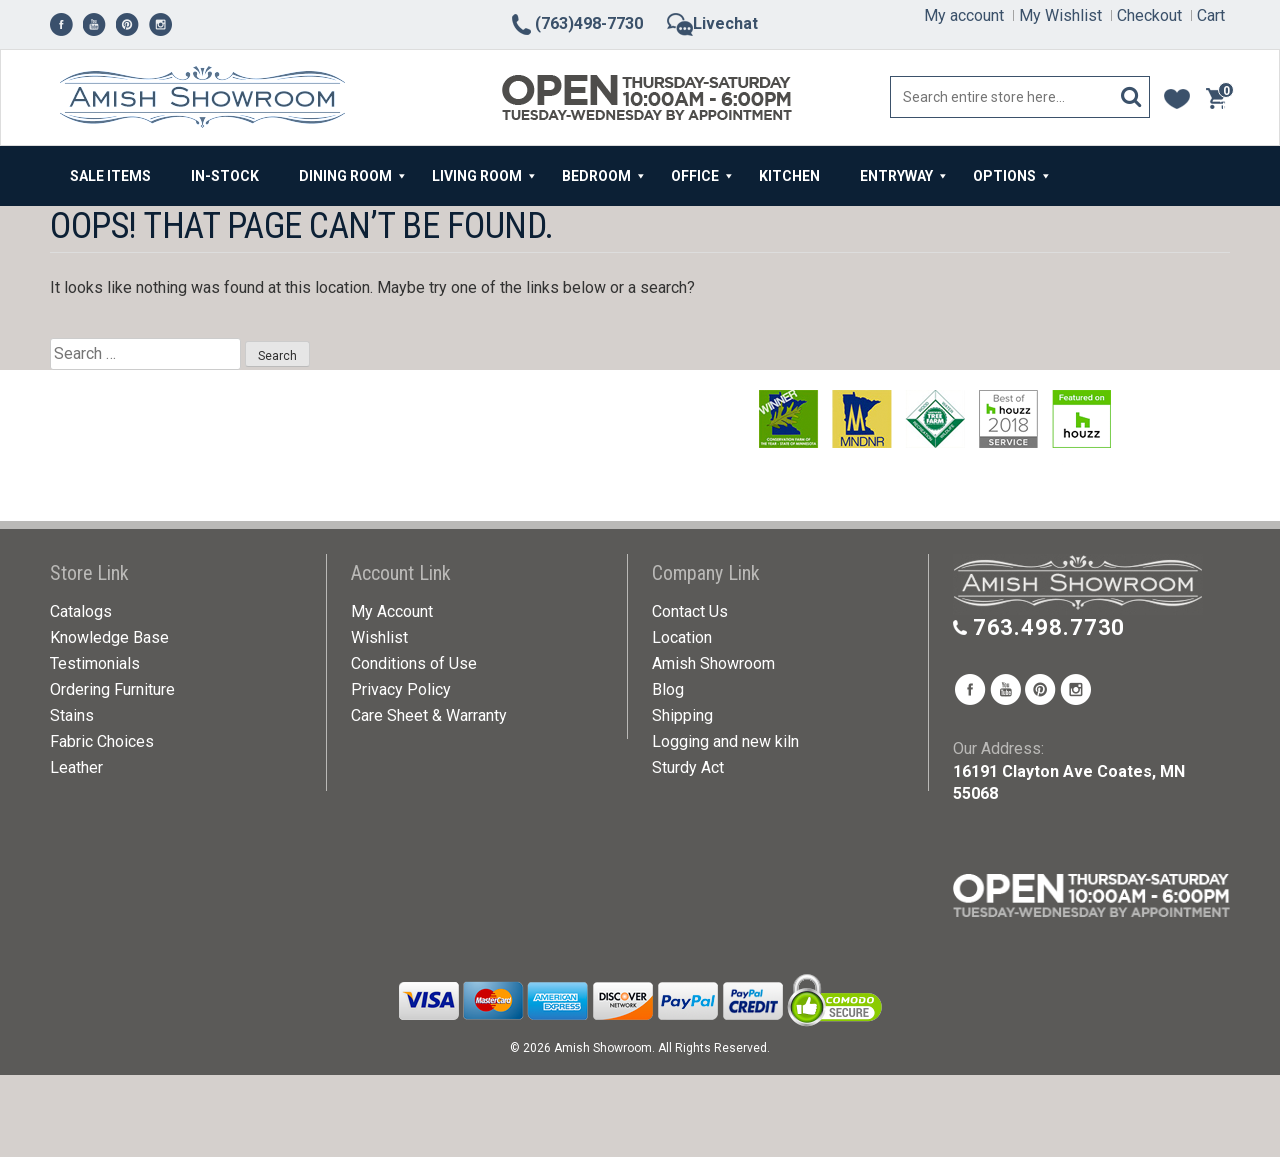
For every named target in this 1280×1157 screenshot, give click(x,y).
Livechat (712, 23)
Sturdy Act (688, 767)
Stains (72, 715)
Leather (76, 767)
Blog (668, 689)
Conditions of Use (414, 663)
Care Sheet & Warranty (429, 715)
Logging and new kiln (725, 741)
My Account (392, 611)
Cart (1211, 15)
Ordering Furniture (112, 689)
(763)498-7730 (576, 23)
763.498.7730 (1049, 627)
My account (964, 15)
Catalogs (81, 611)
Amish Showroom (713, 663)
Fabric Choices (102, 741)
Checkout (1149, 15)
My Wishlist (1060, 15)
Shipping (682, 715)
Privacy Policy (401, 689)
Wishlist (379, 637)
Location (682, 637)
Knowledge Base (109, 637)
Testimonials (95, 663)
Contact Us (690, 611)
